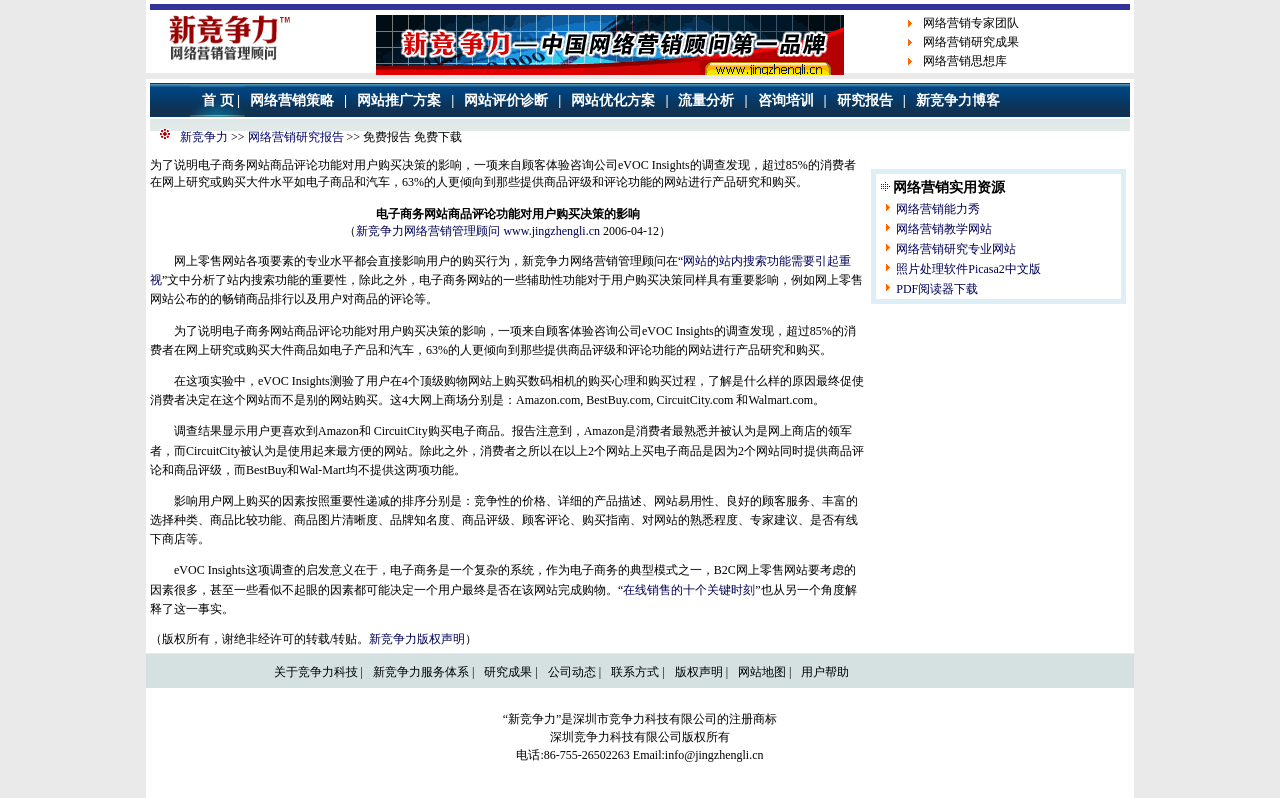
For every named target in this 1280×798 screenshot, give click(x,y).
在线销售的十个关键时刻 (689, 590)
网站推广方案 (399, 100)
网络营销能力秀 (938, 209)
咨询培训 (786, 100)
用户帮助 (825, 672)
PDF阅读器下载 (937, 289)
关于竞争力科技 (316, 672)
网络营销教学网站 (944, 229)
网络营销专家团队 (971, 23)
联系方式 (635, 672)
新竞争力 (204, 137)
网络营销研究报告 (296, 137)
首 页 (218, 100)
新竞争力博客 (958, 100)
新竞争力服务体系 (421, 672)
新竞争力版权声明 (417, 639)
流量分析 (706, 100)
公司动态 (572, 672)
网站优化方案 (613, 100)
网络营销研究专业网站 (956, 249)
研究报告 (865, 100)
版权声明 (699, 672)
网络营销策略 (292, 100)
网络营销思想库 (965, 61)
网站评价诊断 (506, 100)
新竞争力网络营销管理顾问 (428, 231)
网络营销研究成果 (971, 42)
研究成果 (508, 672)
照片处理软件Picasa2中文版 (968, 269)
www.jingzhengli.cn (551, 231)
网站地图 (762, 672)
